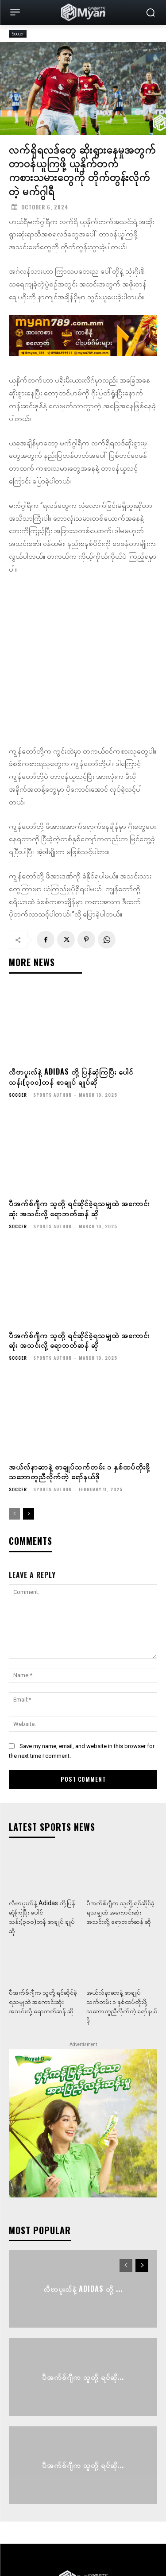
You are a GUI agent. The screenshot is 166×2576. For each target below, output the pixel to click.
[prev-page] (14, 1443)
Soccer (18, 34)
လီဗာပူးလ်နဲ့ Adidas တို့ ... (83, 2217)
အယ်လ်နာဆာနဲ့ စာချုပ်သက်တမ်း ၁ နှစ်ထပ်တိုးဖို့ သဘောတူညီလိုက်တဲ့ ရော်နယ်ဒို (79, 1400)
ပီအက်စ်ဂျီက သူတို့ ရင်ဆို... (83, 2306)
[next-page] (28, 1443)
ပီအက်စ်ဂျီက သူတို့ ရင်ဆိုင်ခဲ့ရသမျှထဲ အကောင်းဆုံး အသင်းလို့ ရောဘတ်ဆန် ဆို (79, 1137)
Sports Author (52, 1024)
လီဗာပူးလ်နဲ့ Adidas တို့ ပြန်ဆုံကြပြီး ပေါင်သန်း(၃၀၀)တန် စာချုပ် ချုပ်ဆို (71, 1006)
